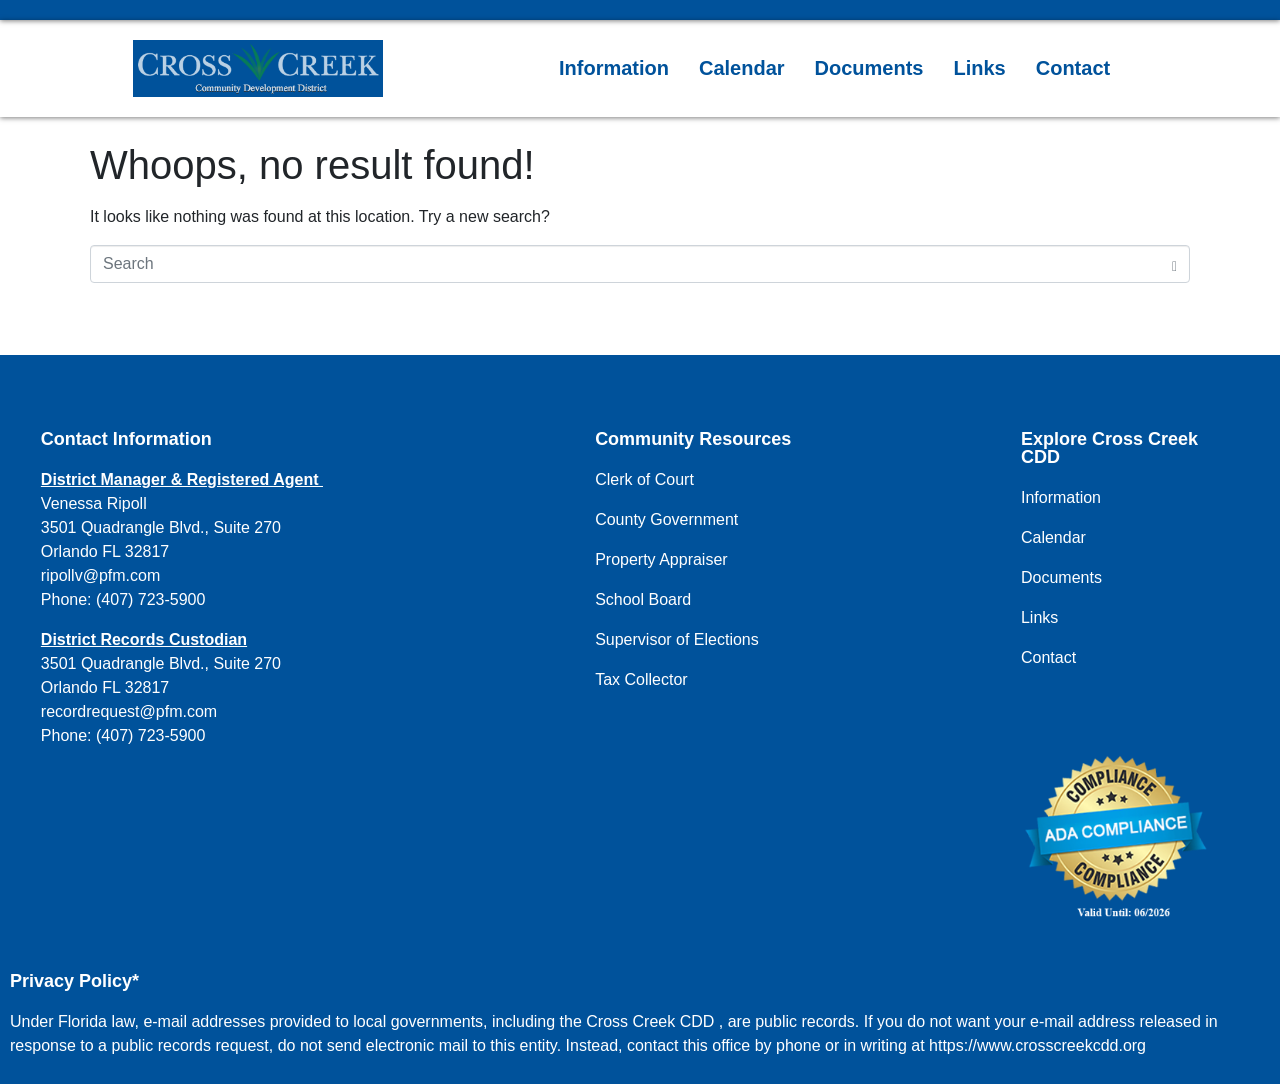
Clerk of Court (644, 479)
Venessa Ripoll (94, 503)
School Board (643, 599)
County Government (666, 519)
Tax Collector (641, 679)
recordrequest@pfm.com (129, 711)
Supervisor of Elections (677, 639)
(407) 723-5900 (150, 599)
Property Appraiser (661, 559)
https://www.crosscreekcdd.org (1037, 1045)
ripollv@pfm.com (100, 575)
